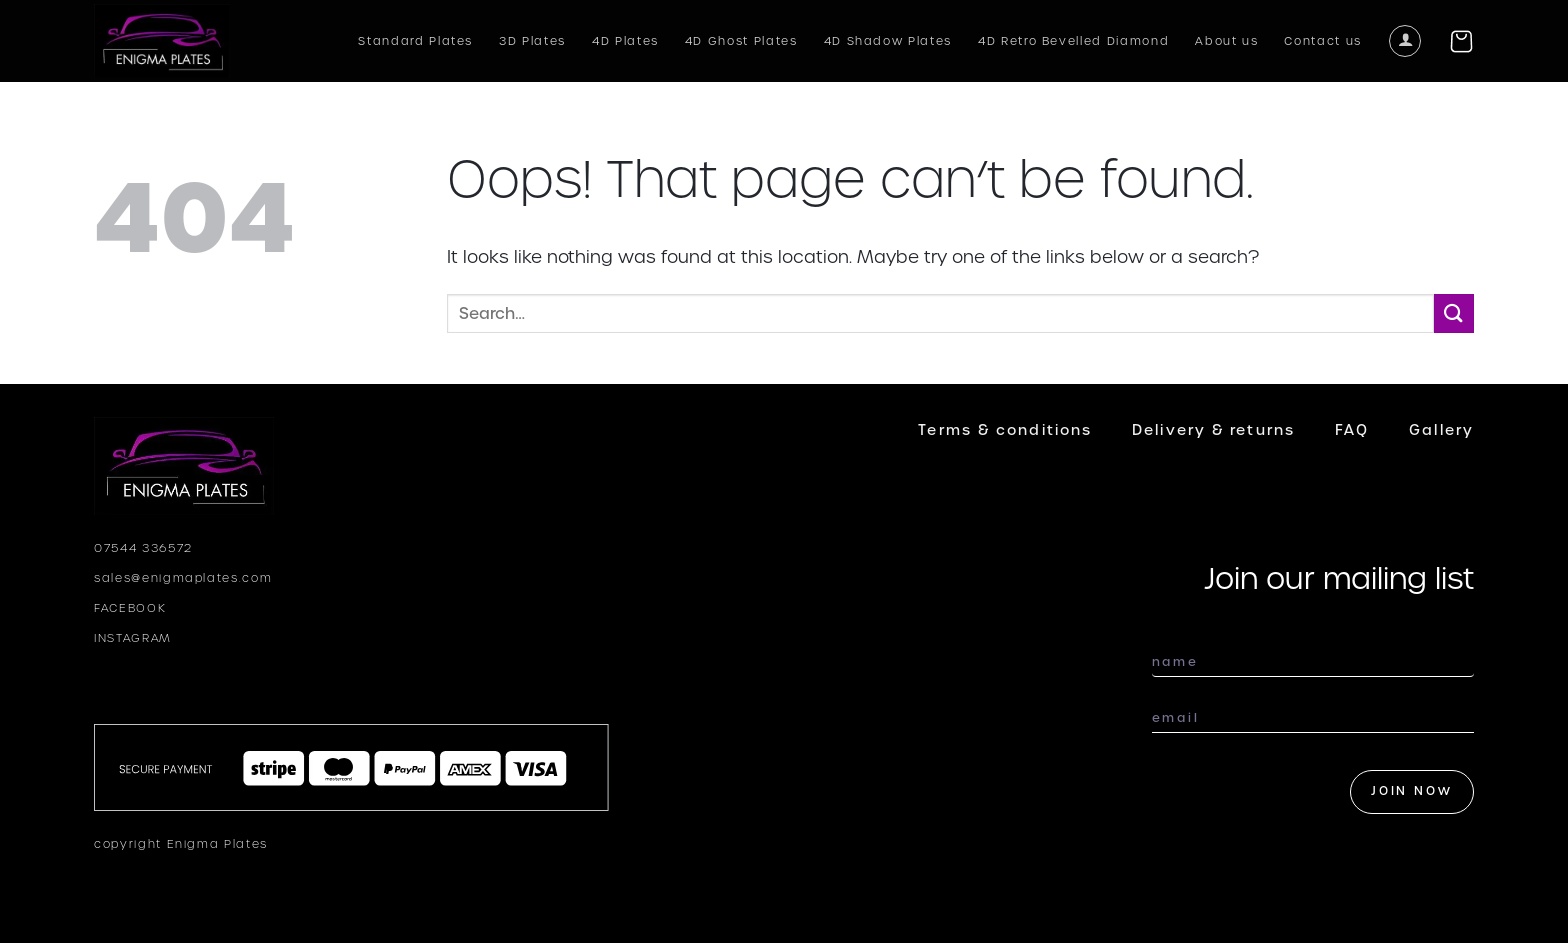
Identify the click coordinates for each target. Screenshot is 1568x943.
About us (1226, 41)
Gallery (1441, 430)
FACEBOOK (130, 608)
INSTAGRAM (133, 638)
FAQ (1352, 430)
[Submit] (1454, 313)
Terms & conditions (1005, 430)
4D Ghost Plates (741, 41)
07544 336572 (143, 548)
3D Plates (532, 41)
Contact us (1323, 41)
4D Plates (625, 41)
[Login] (1405, 41)
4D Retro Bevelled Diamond (1073, 41)
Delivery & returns (1213, 430)
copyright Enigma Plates (181, 844)
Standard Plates (415, 41)
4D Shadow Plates (888, 41)
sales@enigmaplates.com (183, 578)
